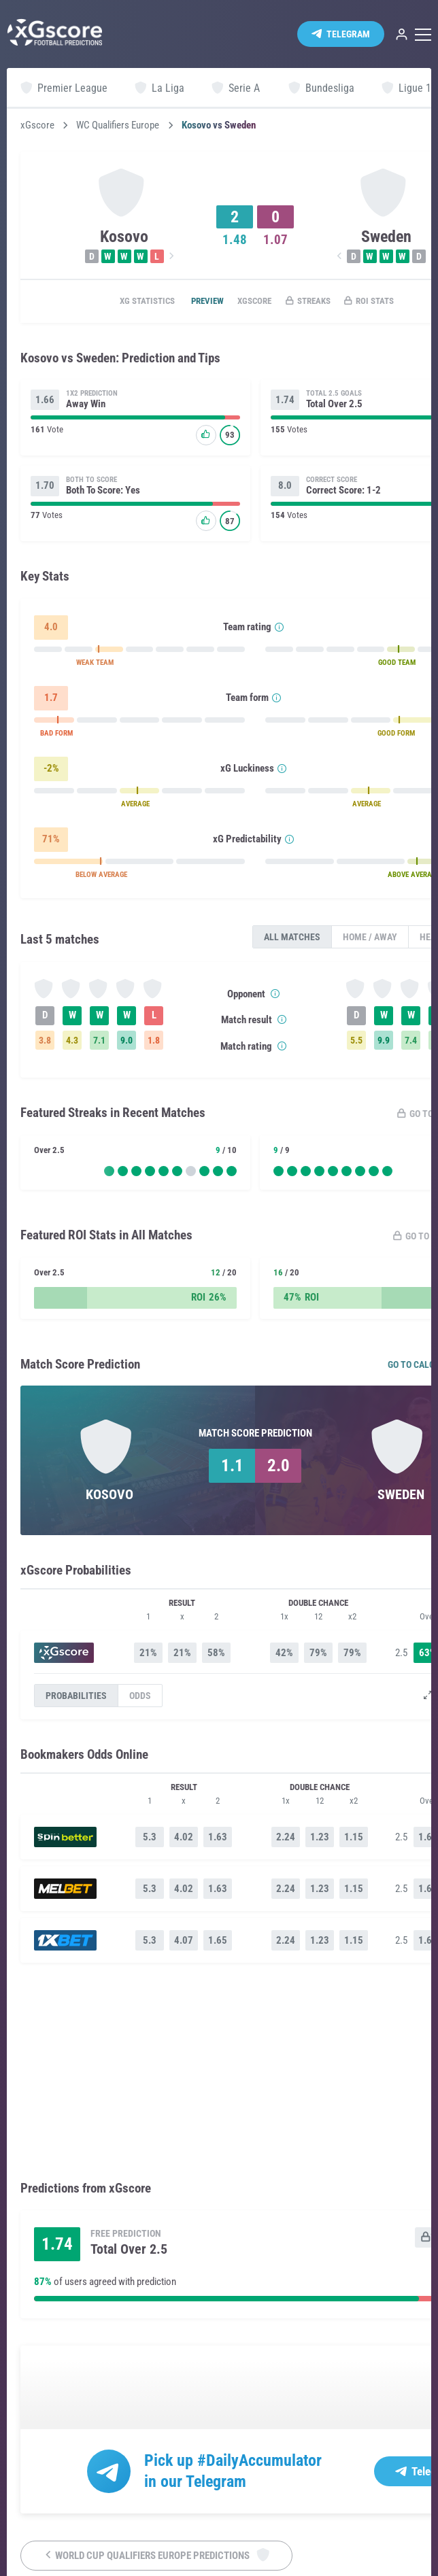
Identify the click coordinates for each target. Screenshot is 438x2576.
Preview (194, 301)
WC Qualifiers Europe (117, 125)
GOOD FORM (396, 736)
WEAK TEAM (95, 666)
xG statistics (125, 301)
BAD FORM (56, 736)
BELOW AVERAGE (101, 878)
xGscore (37, 125)
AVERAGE (135, 807)
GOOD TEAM (397, 666)
